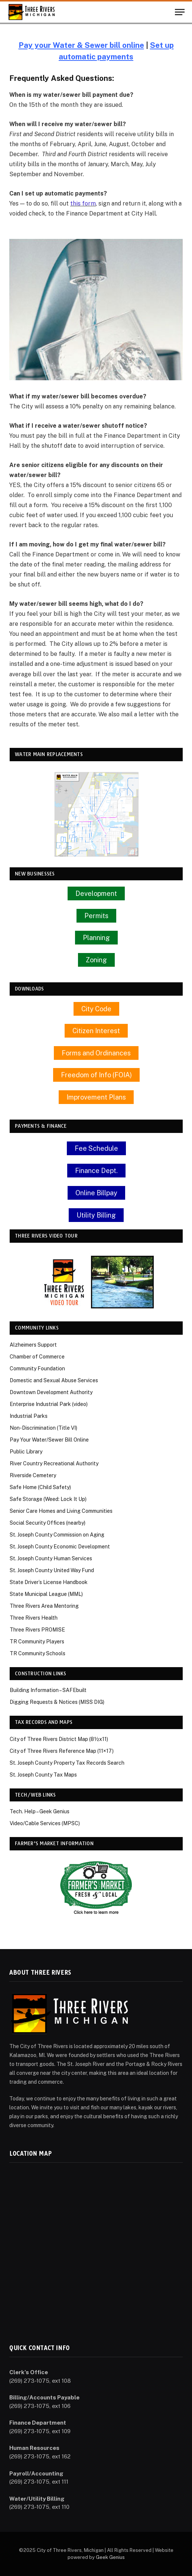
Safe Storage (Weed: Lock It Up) (48, 1499)
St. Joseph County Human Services (51, 1558)
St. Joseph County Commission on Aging (57, 1535)
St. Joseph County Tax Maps (43, 1775)
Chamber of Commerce (37, 1357)
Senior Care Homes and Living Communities (61, 1511)
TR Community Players (37, 1641)
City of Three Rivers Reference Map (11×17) (62, 1751)
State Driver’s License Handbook (49, 1582)
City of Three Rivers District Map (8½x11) (59, 1739)
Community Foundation (37, 1368)
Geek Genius (110, 2557)
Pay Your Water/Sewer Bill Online (49, 1440)
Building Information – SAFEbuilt (48, 1690)
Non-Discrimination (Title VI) (43, 1428)
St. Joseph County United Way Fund (52, 1570)
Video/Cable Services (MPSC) (45, 1823)
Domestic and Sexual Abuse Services (54, 1380)
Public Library (26, 1452)
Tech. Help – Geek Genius (39, 1811)
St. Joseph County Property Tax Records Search (67, 1763)
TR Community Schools (37, 1653)
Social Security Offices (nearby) (47, 1523)
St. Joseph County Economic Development (60, 1547)
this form (83, 203)
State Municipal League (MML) (46, 1594)
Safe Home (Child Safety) (40, 1487)
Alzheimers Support (33, 1345)
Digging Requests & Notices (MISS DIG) (57, 1702)
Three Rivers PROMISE (37, 1630)
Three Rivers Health (34, 1618)
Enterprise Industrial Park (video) (49, 1404)
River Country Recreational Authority (54, 1463)
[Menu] (180, 12)
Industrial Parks (29, 1416)
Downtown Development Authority (51, 1392)
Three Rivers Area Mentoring (44, 1606)
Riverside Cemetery (33, 1475)
